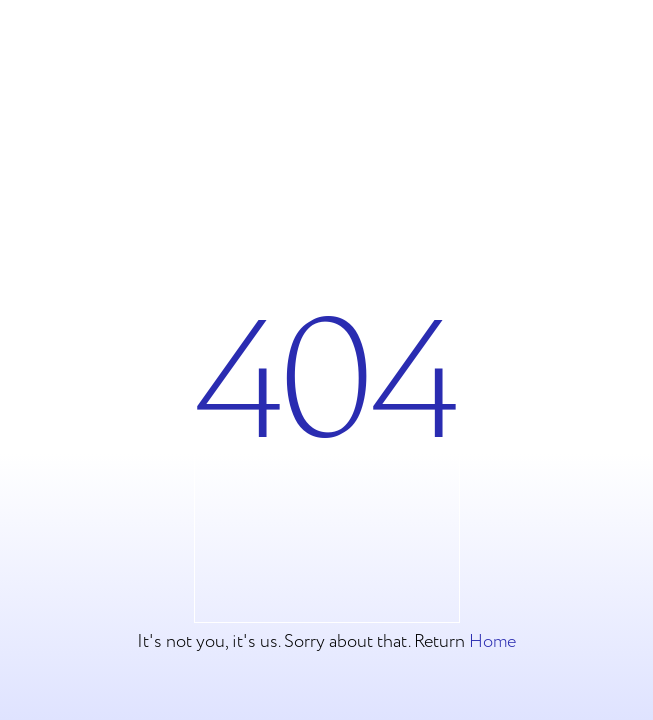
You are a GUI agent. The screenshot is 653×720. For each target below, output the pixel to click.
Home (492, 642)
